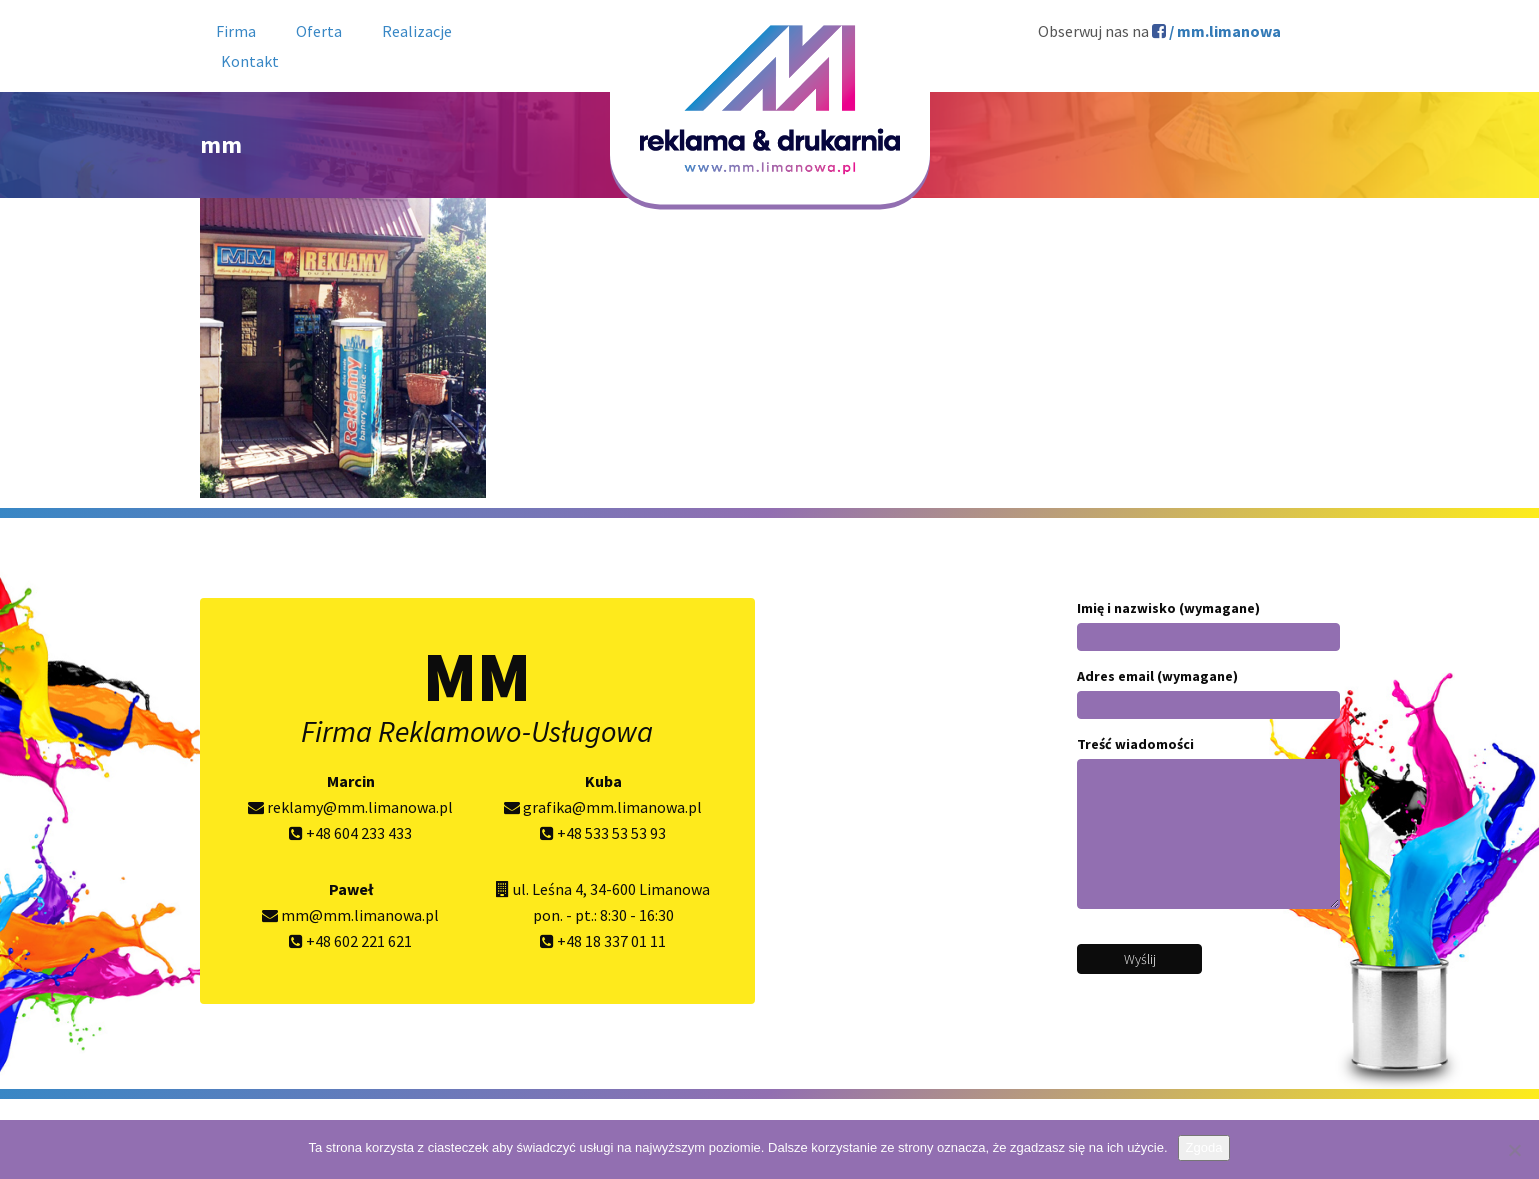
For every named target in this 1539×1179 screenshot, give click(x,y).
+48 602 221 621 (350, 941)
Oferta (319, 31)
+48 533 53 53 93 (603, 833)
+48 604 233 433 (350, 833)
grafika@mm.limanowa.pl (603, 807)
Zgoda (1204, 1147)
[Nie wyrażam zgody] (1514, 1150)
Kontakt (250, 61)
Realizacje (417, 31)
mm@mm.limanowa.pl (350, 915)
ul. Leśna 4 (548, 889)
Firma (236, 31)
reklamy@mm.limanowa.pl (350, 807)
